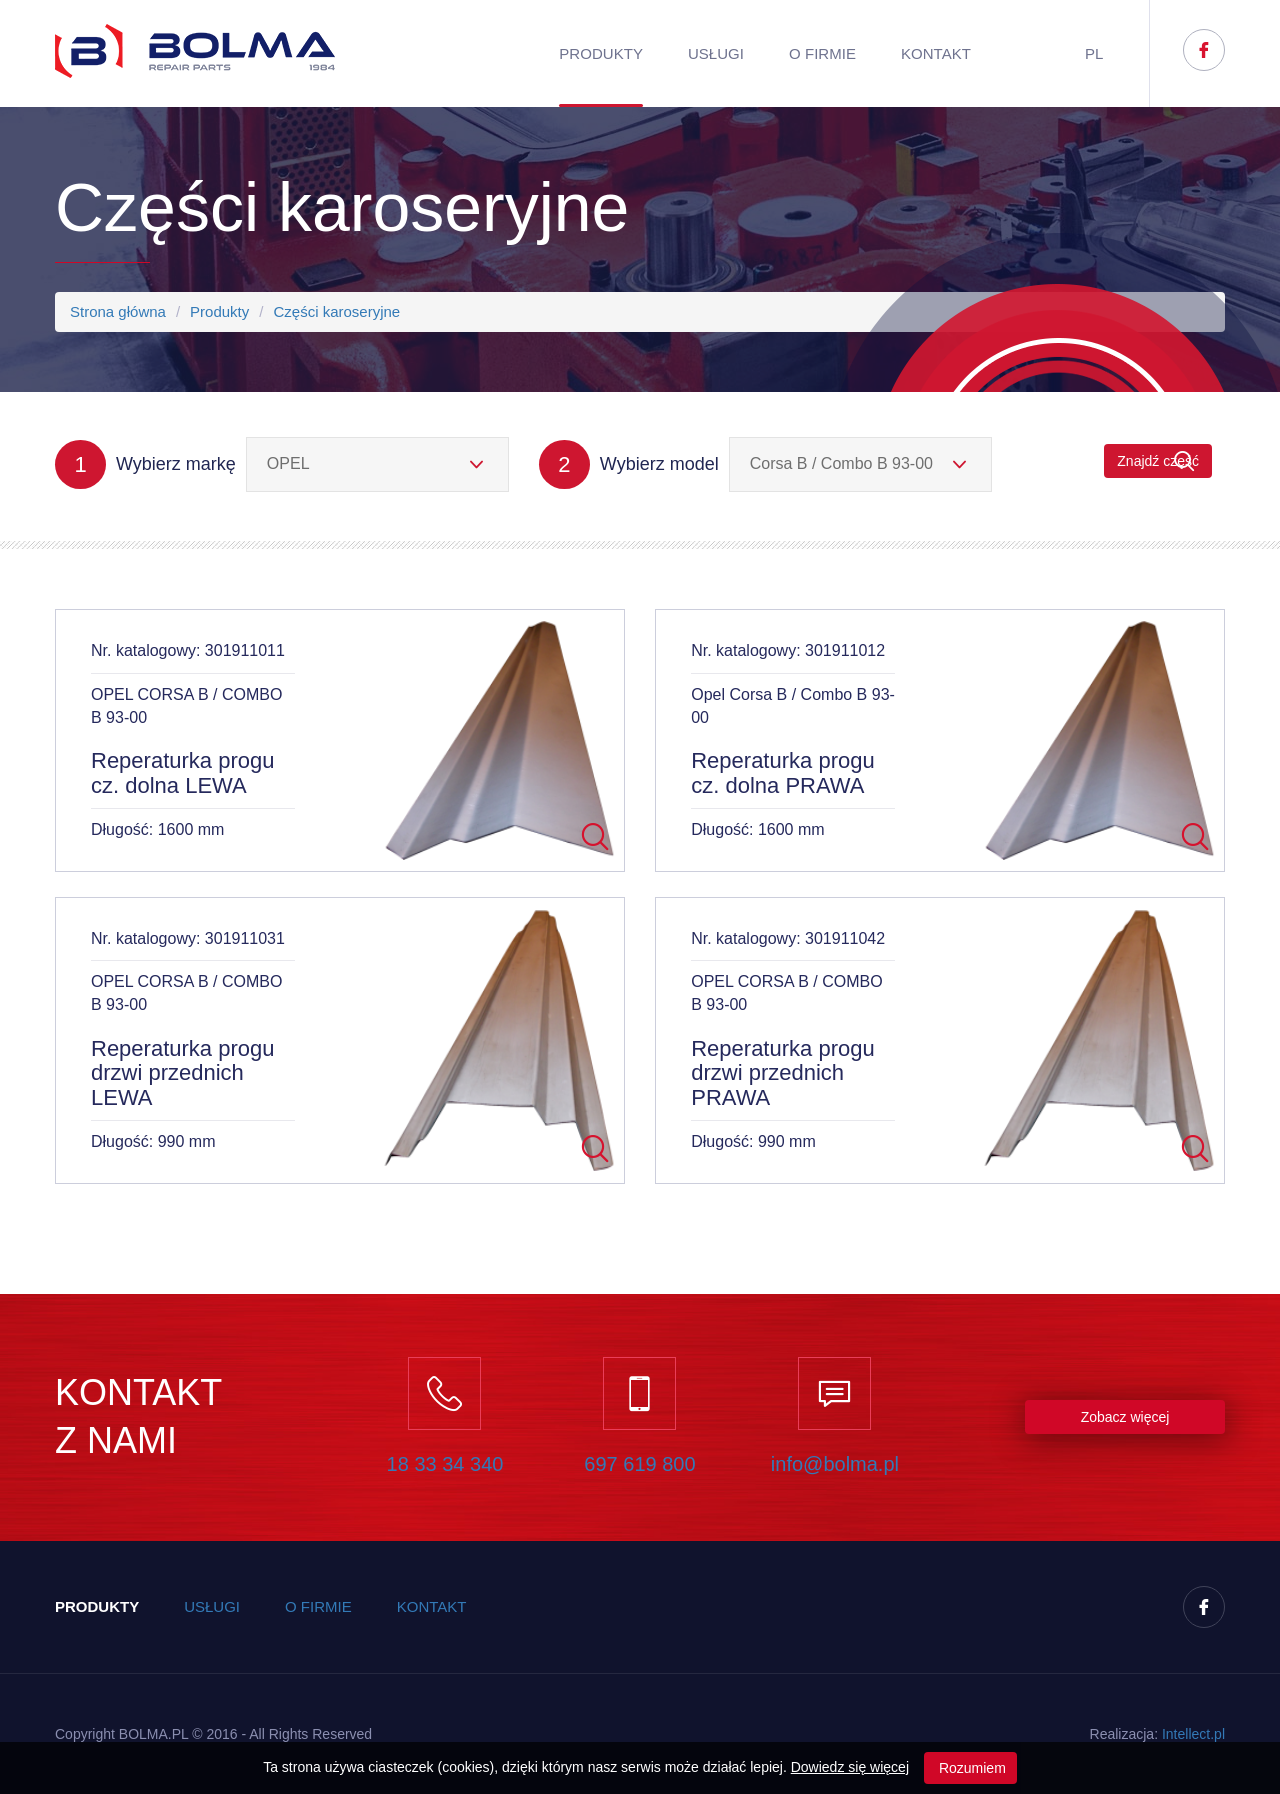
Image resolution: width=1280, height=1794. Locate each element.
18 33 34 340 (445, 1464)
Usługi (716, 53)
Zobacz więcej (1125, 1417)
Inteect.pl (1193, 1734)
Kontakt (936, 53)
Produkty (601, 53)
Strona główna (118, 311)
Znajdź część (1158, 461)
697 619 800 (639, 1464)
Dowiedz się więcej (850, 1767)
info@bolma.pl (835, 1464)
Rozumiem (970, 1768)
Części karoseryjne (336, 311)
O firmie (822, 53)
